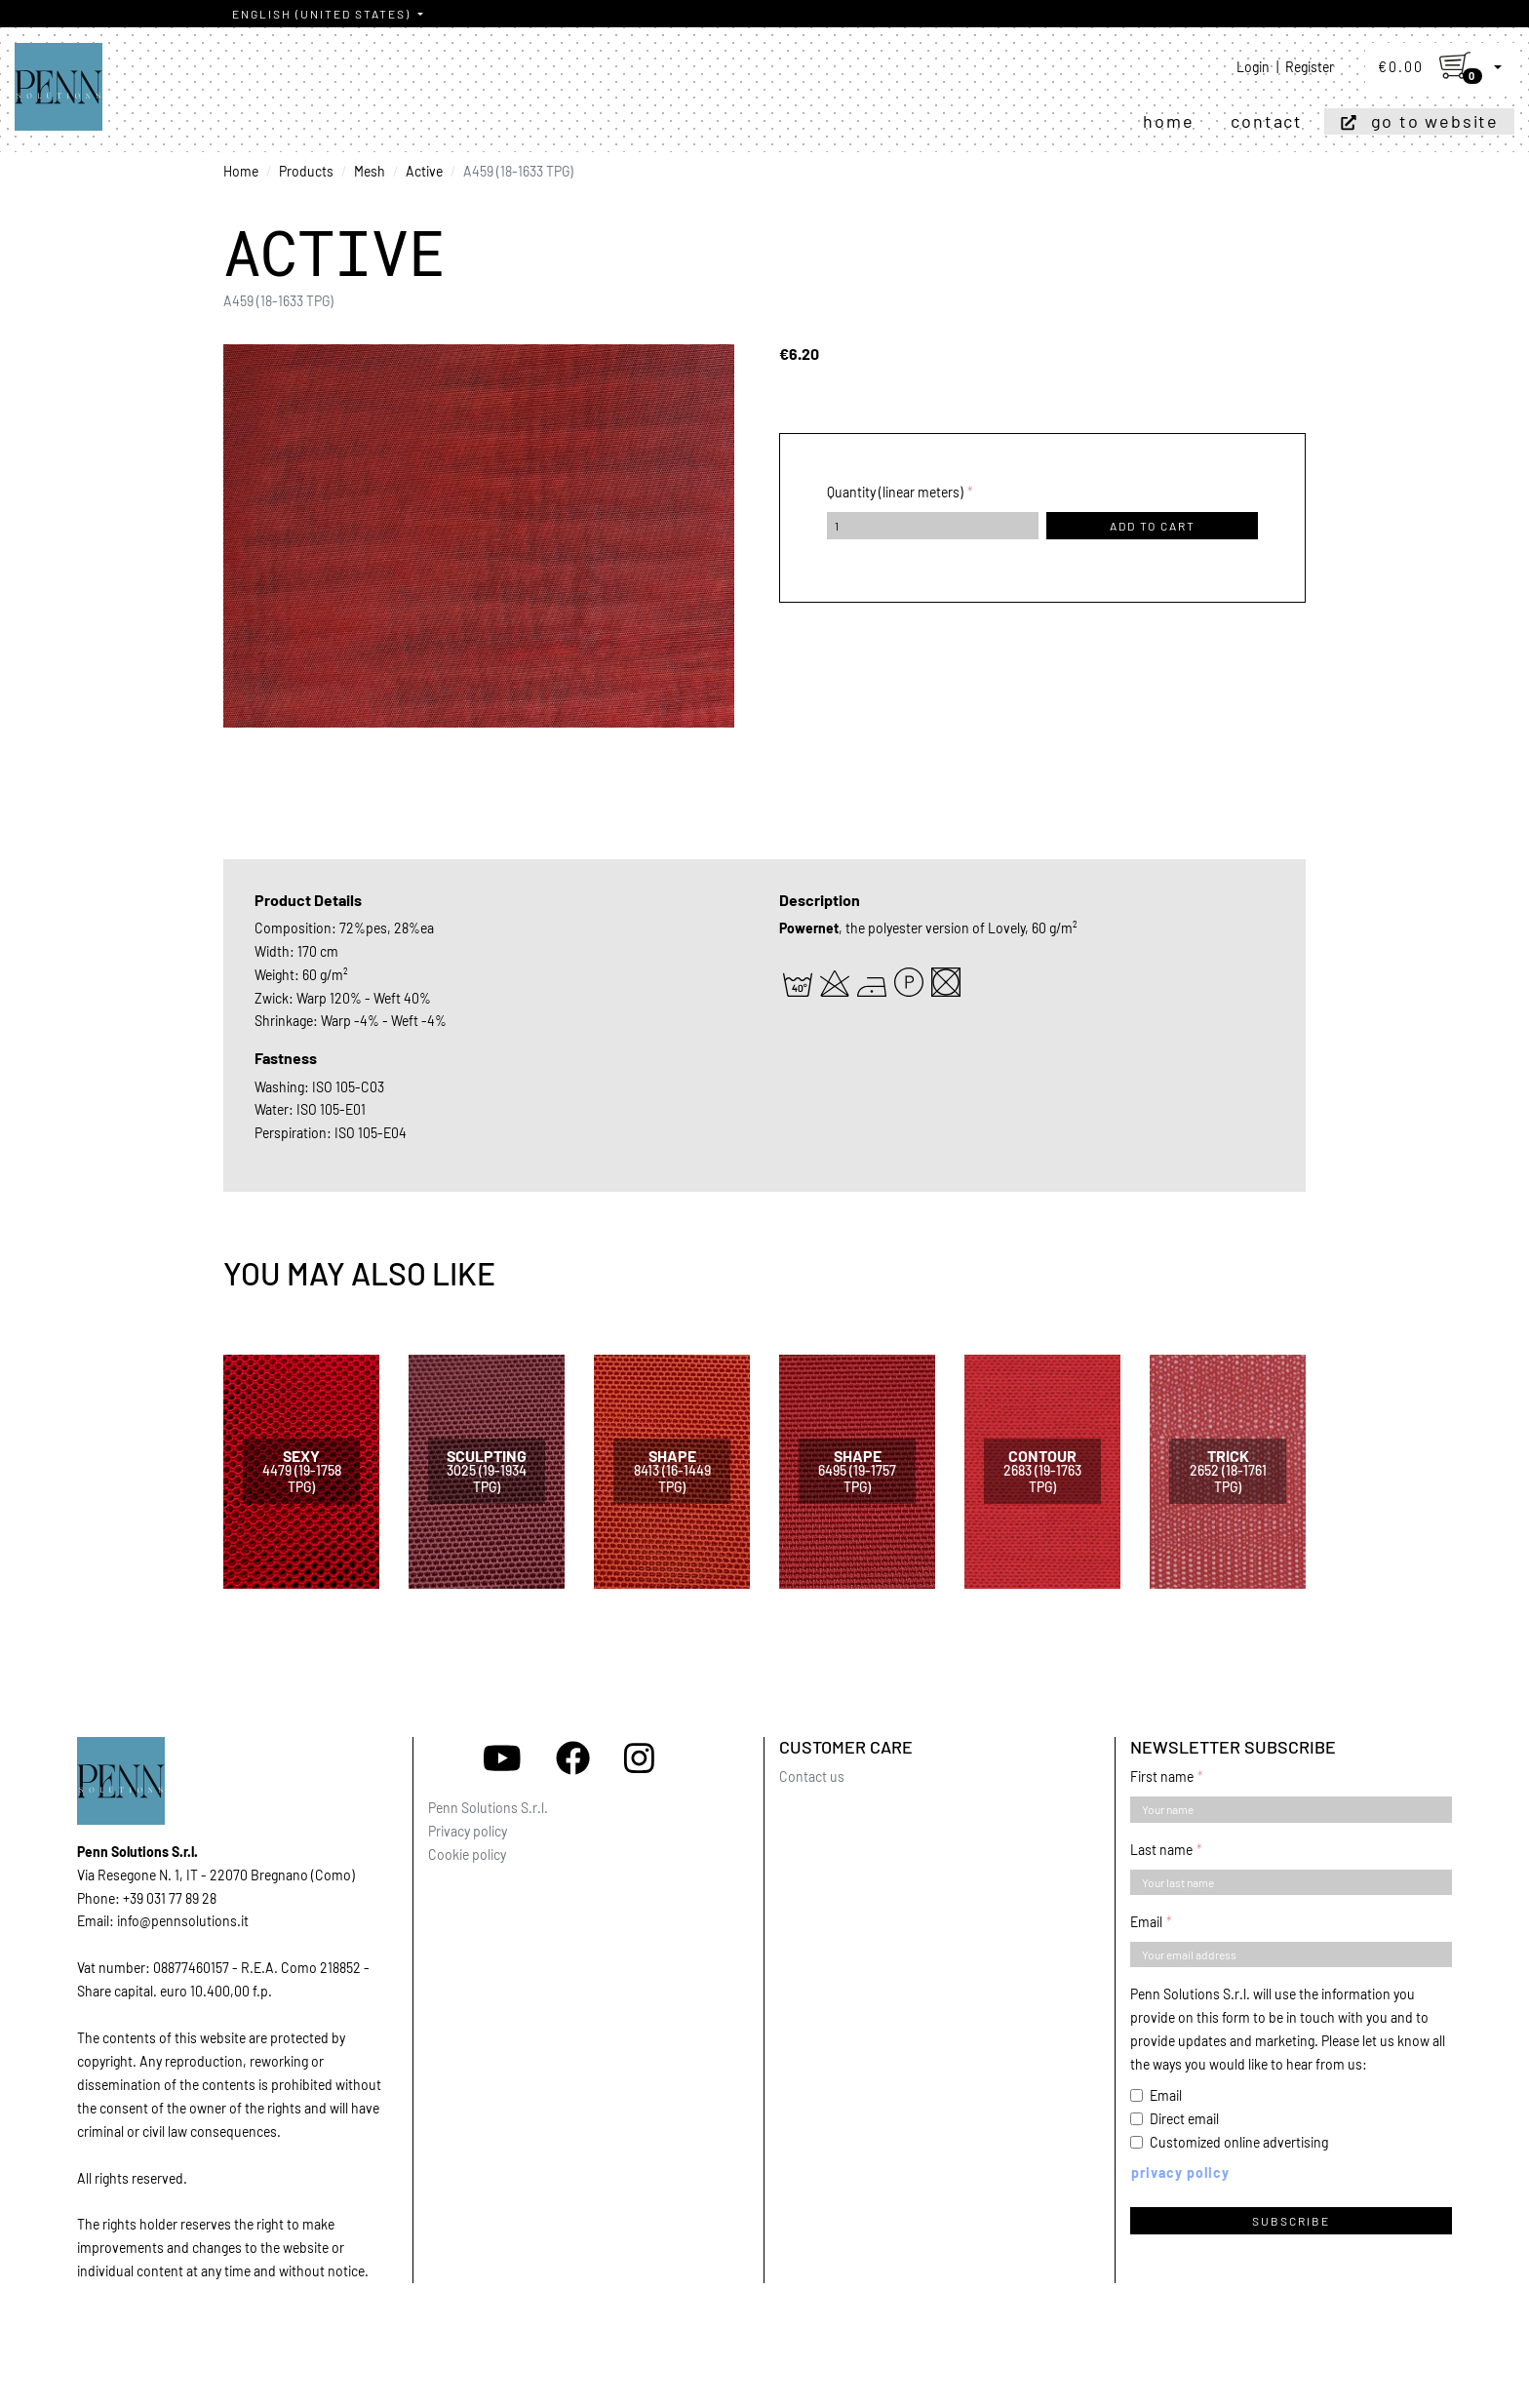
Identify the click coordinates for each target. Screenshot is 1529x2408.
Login (1253, 67)
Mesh (369, 171)
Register (1309, 67)
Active (424, 171)
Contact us (811, 1776)
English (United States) (323, 13)
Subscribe (1291, 2221)
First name (1162, 1776)
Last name (1161, 1849)
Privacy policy (467, 1831)
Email (1146, 1922)
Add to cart (1153, 526)
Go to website (1435, 121)
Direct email (1184, 2119)
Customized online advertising (1239, 2142)
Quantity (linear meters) (895, 492)
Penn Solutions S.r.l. (488, 1807)
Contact (1267, 121)
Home (1168, 121)
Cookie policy (467, 1854)
